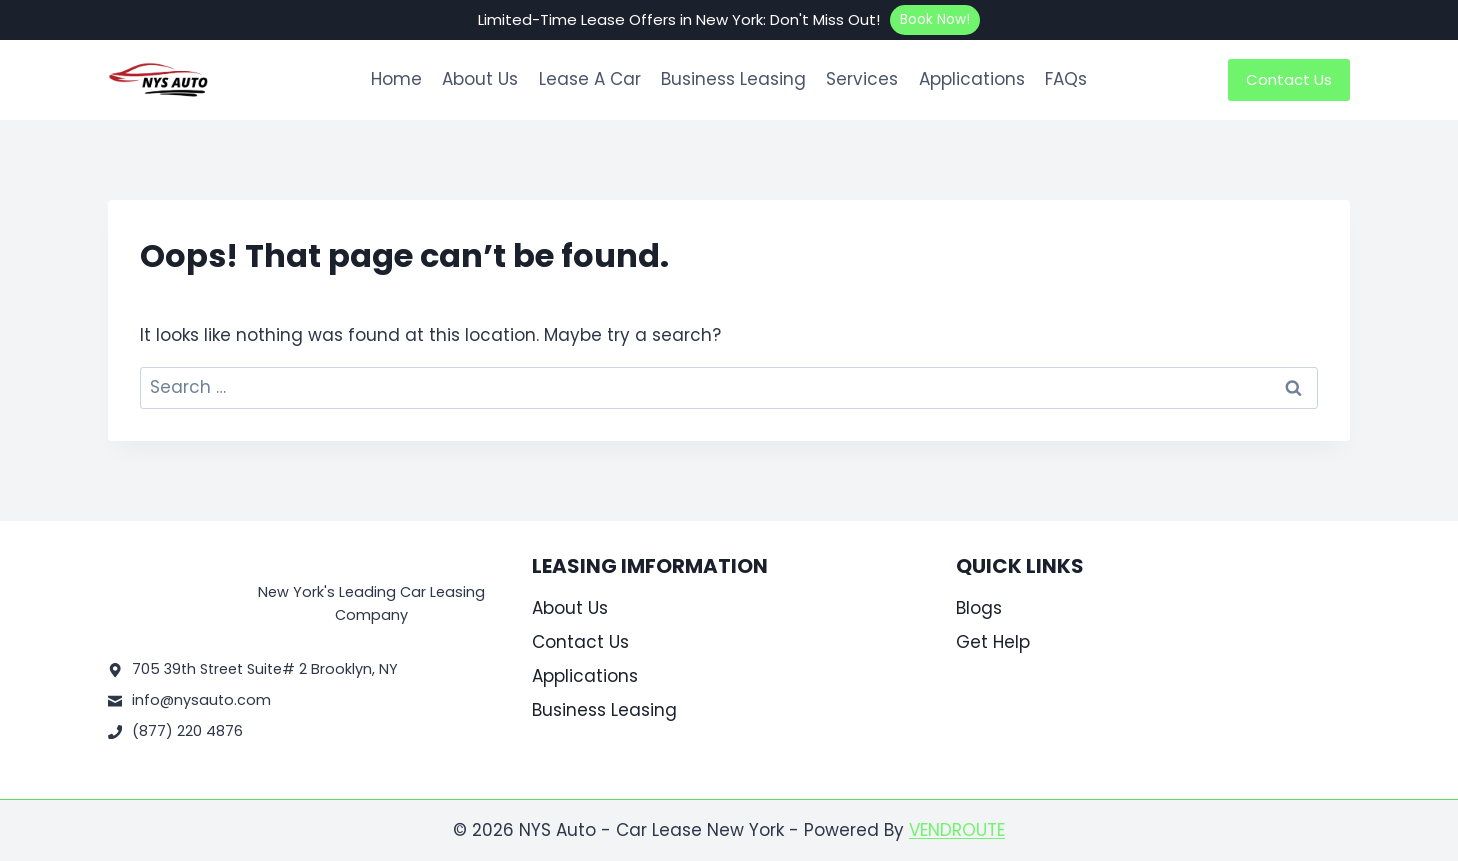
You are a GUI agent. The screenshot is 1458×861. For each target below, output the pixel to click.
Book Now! (935, 19)
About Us (480, 79)
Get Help (993, 642)
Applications (972, 79)
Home (396, 79)
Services (862, 79)
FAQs (1066, 79)
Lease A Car (590, 79)
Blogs (979, 608)
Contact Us (1289, 79)
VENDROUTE (957, 830)
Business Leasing (733, 79)
